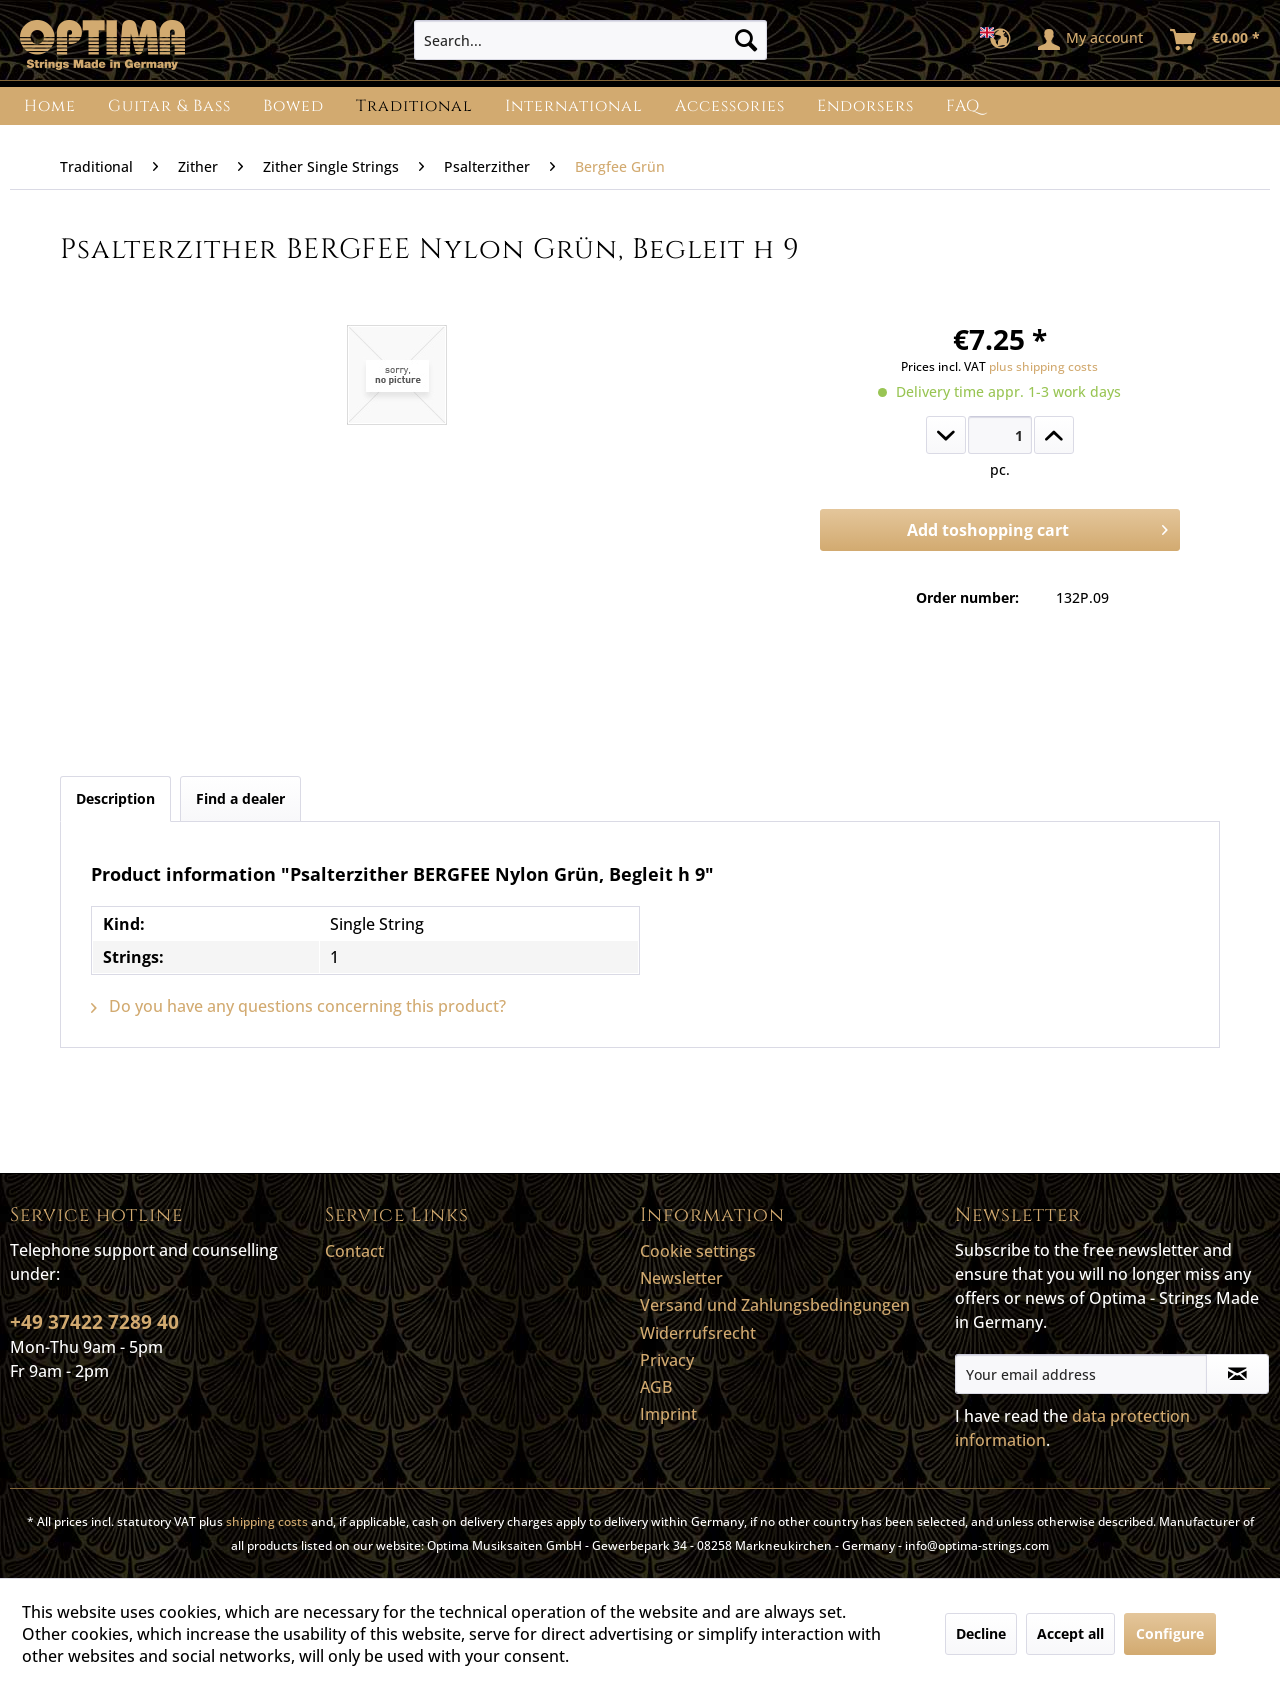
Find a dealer (240, 798)
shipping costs (267, 1521)
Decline (981, 1633)
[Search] (746, 40)
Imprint (668, 1414)
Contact (354, 1251)
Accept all (1070, 1633)
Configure (1170, 1633)
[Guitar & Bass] (169, 106)
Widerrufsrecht (698, 1333)
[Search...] (590, 40)
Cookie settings (698, 1251)
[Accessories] (730, 106)
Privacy (667, 1360)
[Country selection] (1001, 40)
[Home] (50, 106)
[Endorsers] (865, 106)
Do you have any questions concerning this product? (298, 1006)
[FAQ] (963, 106)
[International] (574, 106)
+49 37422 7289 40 (94, 1322)
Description (115, 798)
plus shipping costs (1043, 366)
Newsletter (681, 1278)
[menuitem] (590, 40)
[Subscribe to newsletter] (1237, 1374)
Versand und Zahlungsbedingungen (775, 1305)
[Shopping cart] (1216, 40)
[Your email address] (1081, 1374)
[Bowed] (293, 106)
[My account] (1091, 40)
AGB (656, 1387)
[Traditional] (414, 106)
